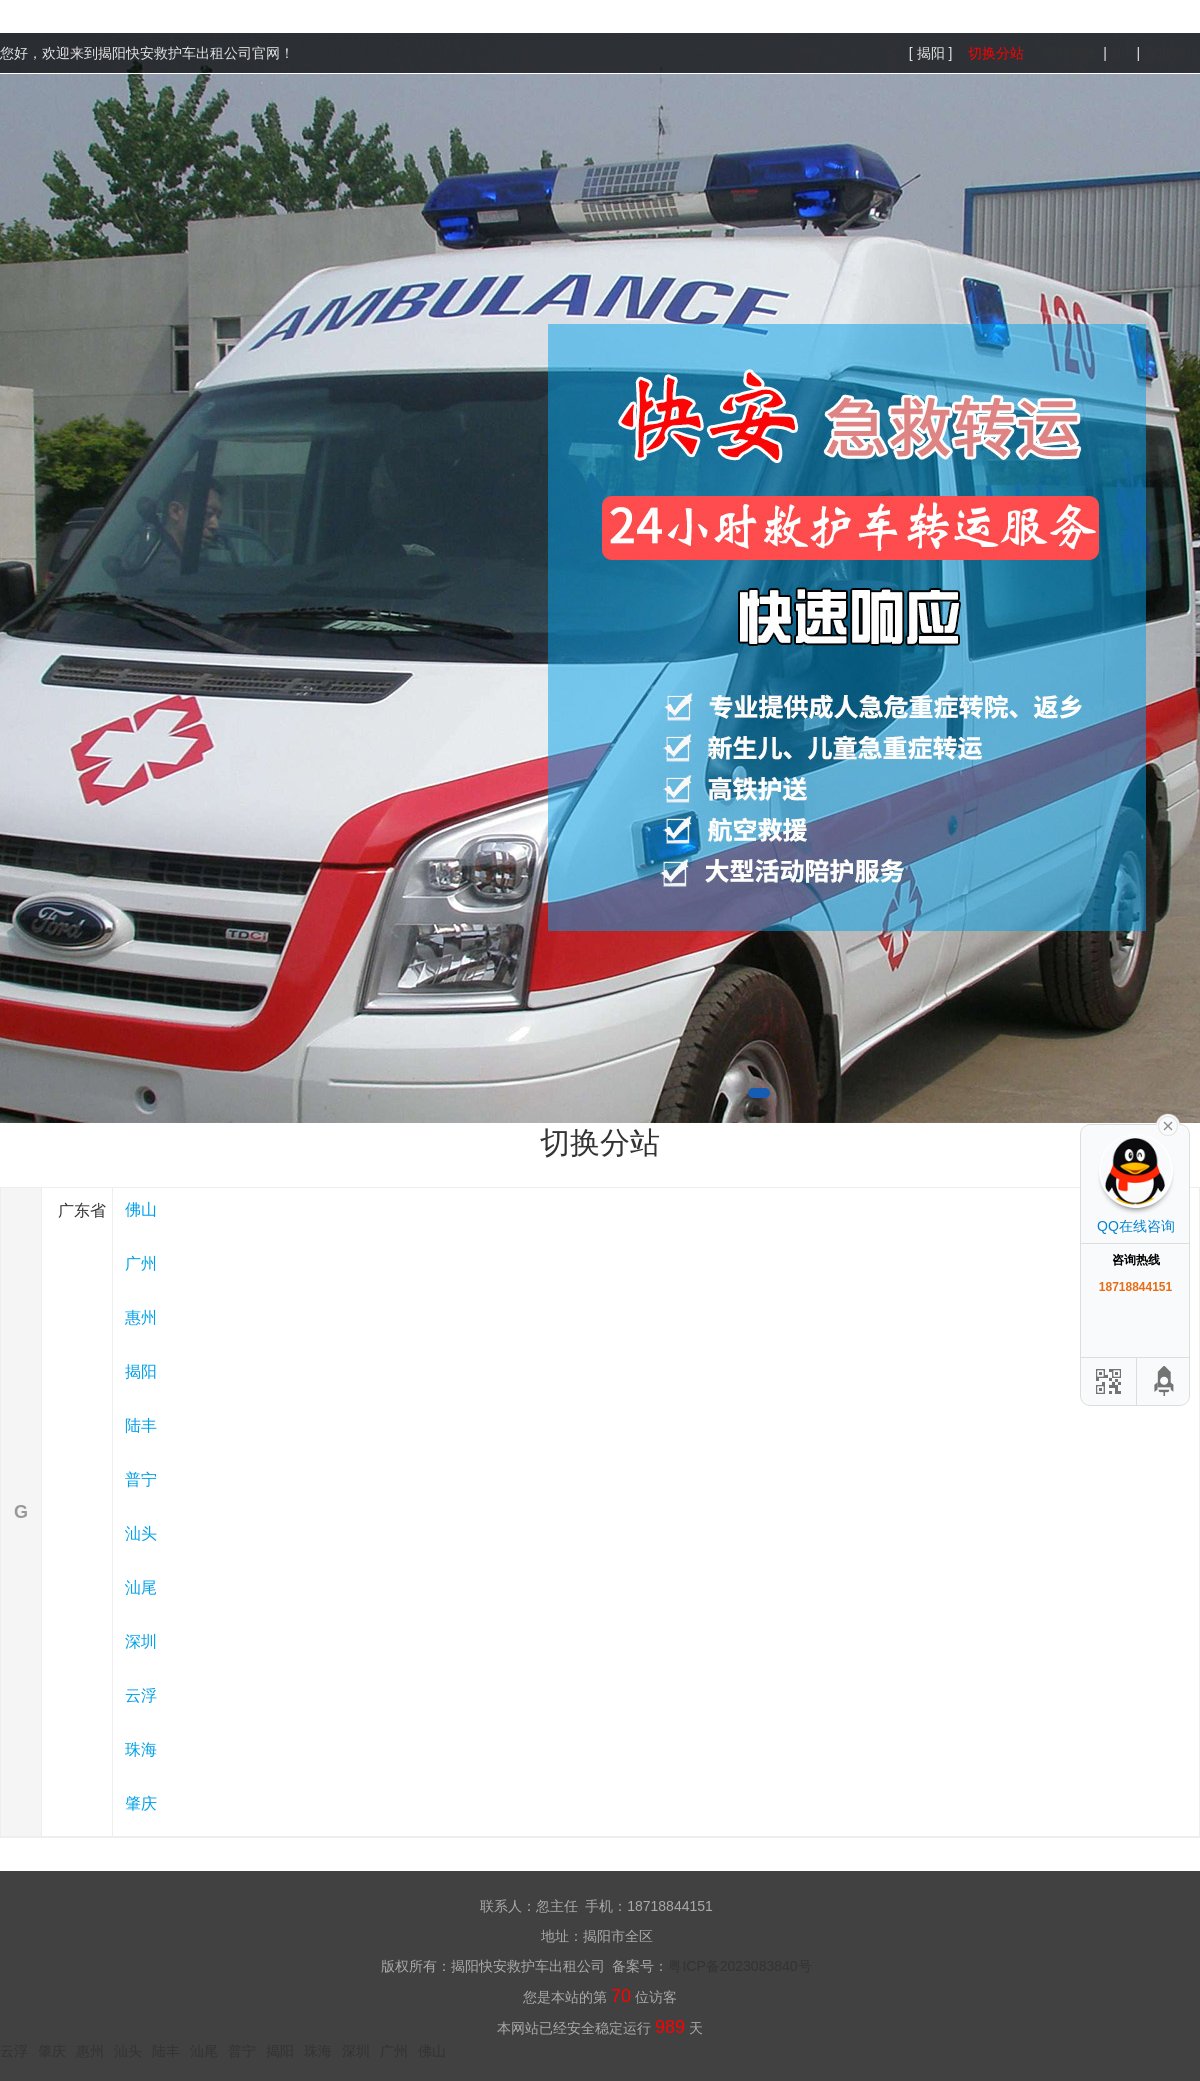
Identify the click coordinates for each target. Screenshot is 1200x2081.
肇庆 (141, 1803)
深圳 (141, 1641)
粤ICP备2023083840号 (739, 1966)
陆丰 (141, 1425)
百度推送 (1172, 53)
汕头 (141, 1533)
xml (1122, 53)
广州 (141, 1263)
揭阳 (141, 1371)
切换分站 (996, 53)
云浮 (141, 1695)
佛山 (141, 1209)
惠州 (141, 1317)
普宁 (141, 1479)
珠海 (141, 1749)
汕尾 (141, 1587)
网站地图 (1071, 53)
